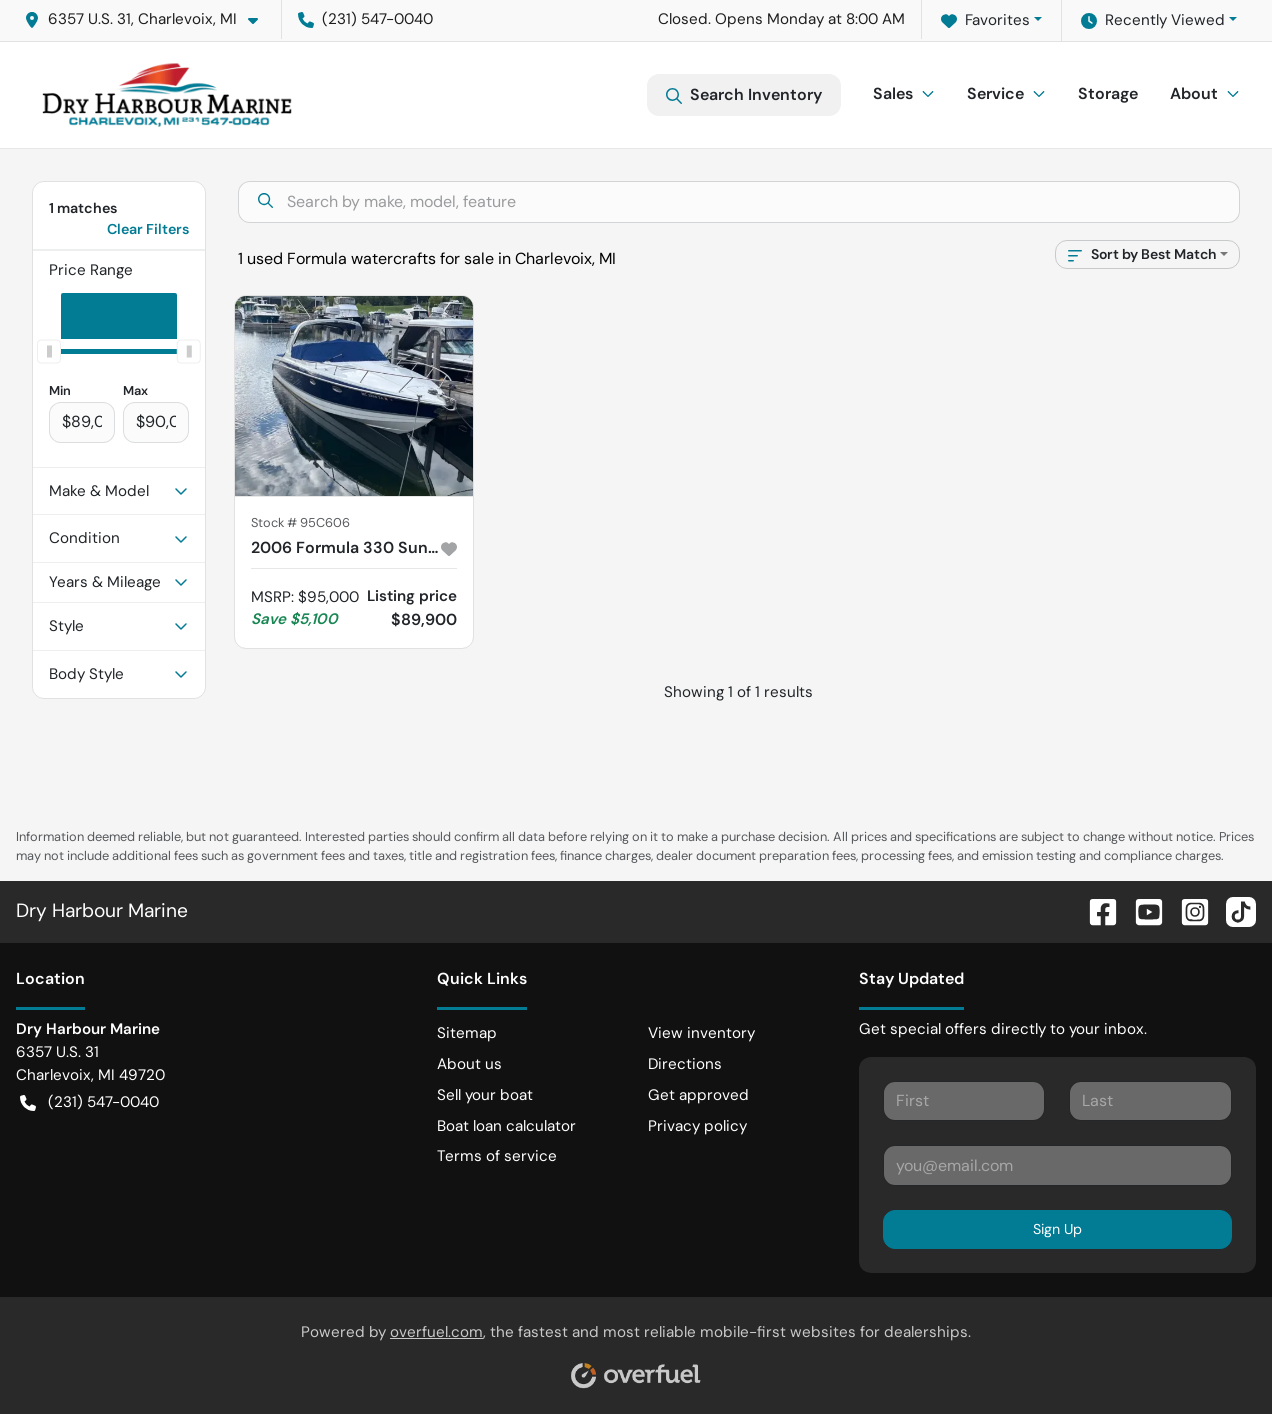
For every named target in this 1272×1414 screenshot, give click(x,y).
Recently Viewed (1153, 20)
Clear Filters (148, 229)
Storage (1108, 93)
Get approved (698, 1095)
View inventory (701, 1033)
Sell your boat (485, 1095)
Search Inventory (744, 95)
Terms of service (497, 1156)
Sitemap (467, 1033)
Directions (685, 1064)
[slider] (49, 351)
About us (469, 1064)
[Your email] (1057, 1165)
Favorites (985, 20)
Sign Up (1057, 1229)
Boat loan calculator (506, 1126)
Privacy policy (697, 1126)
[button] (149, 19)
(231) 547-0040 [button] (365, 19)
